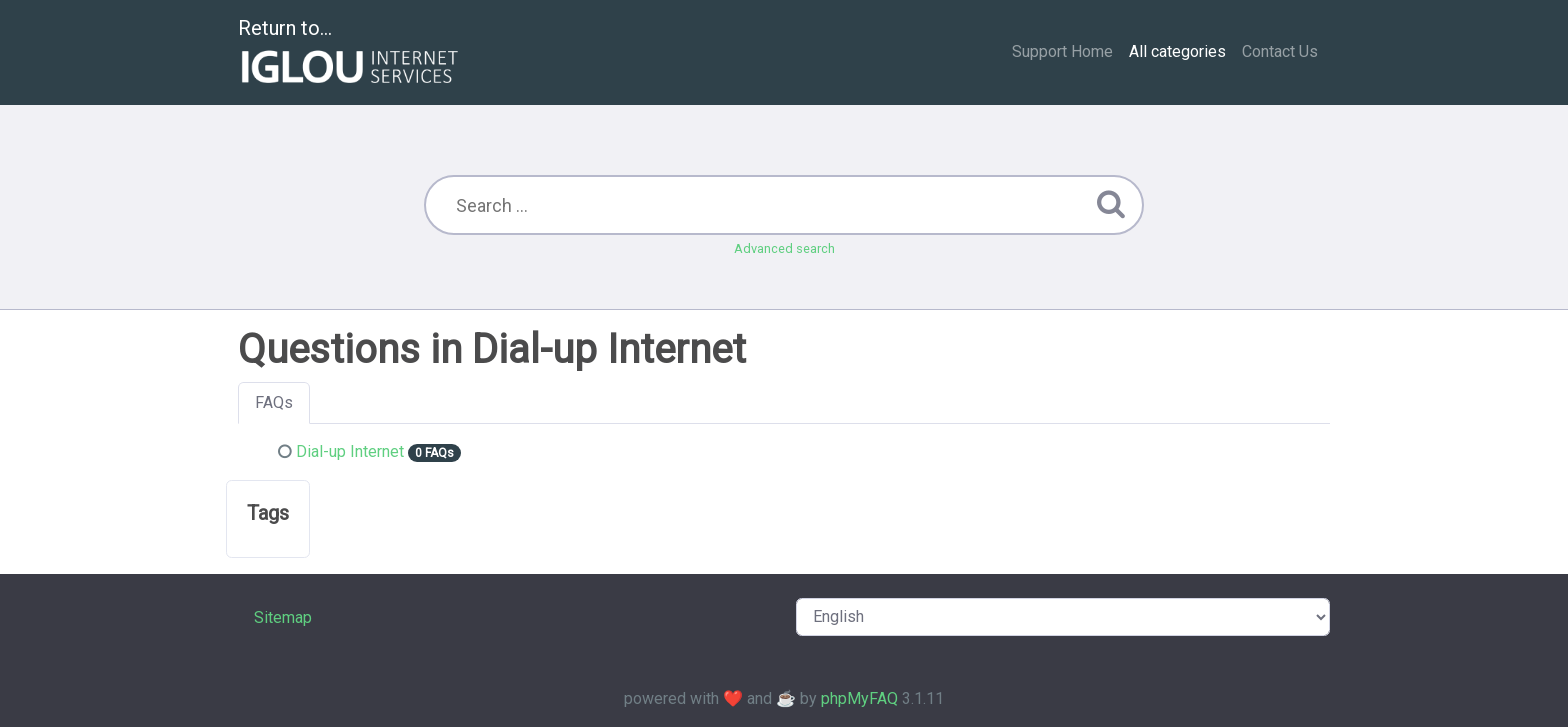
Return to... (350, 53)
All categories (1177, 51)
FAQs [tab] (274, 402)
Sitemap (283, 617)
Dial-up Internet (350, 451)
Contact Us (1280, 51)
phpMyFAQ (859, 698)
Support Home (1062, 51)
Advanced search (784, 248)
